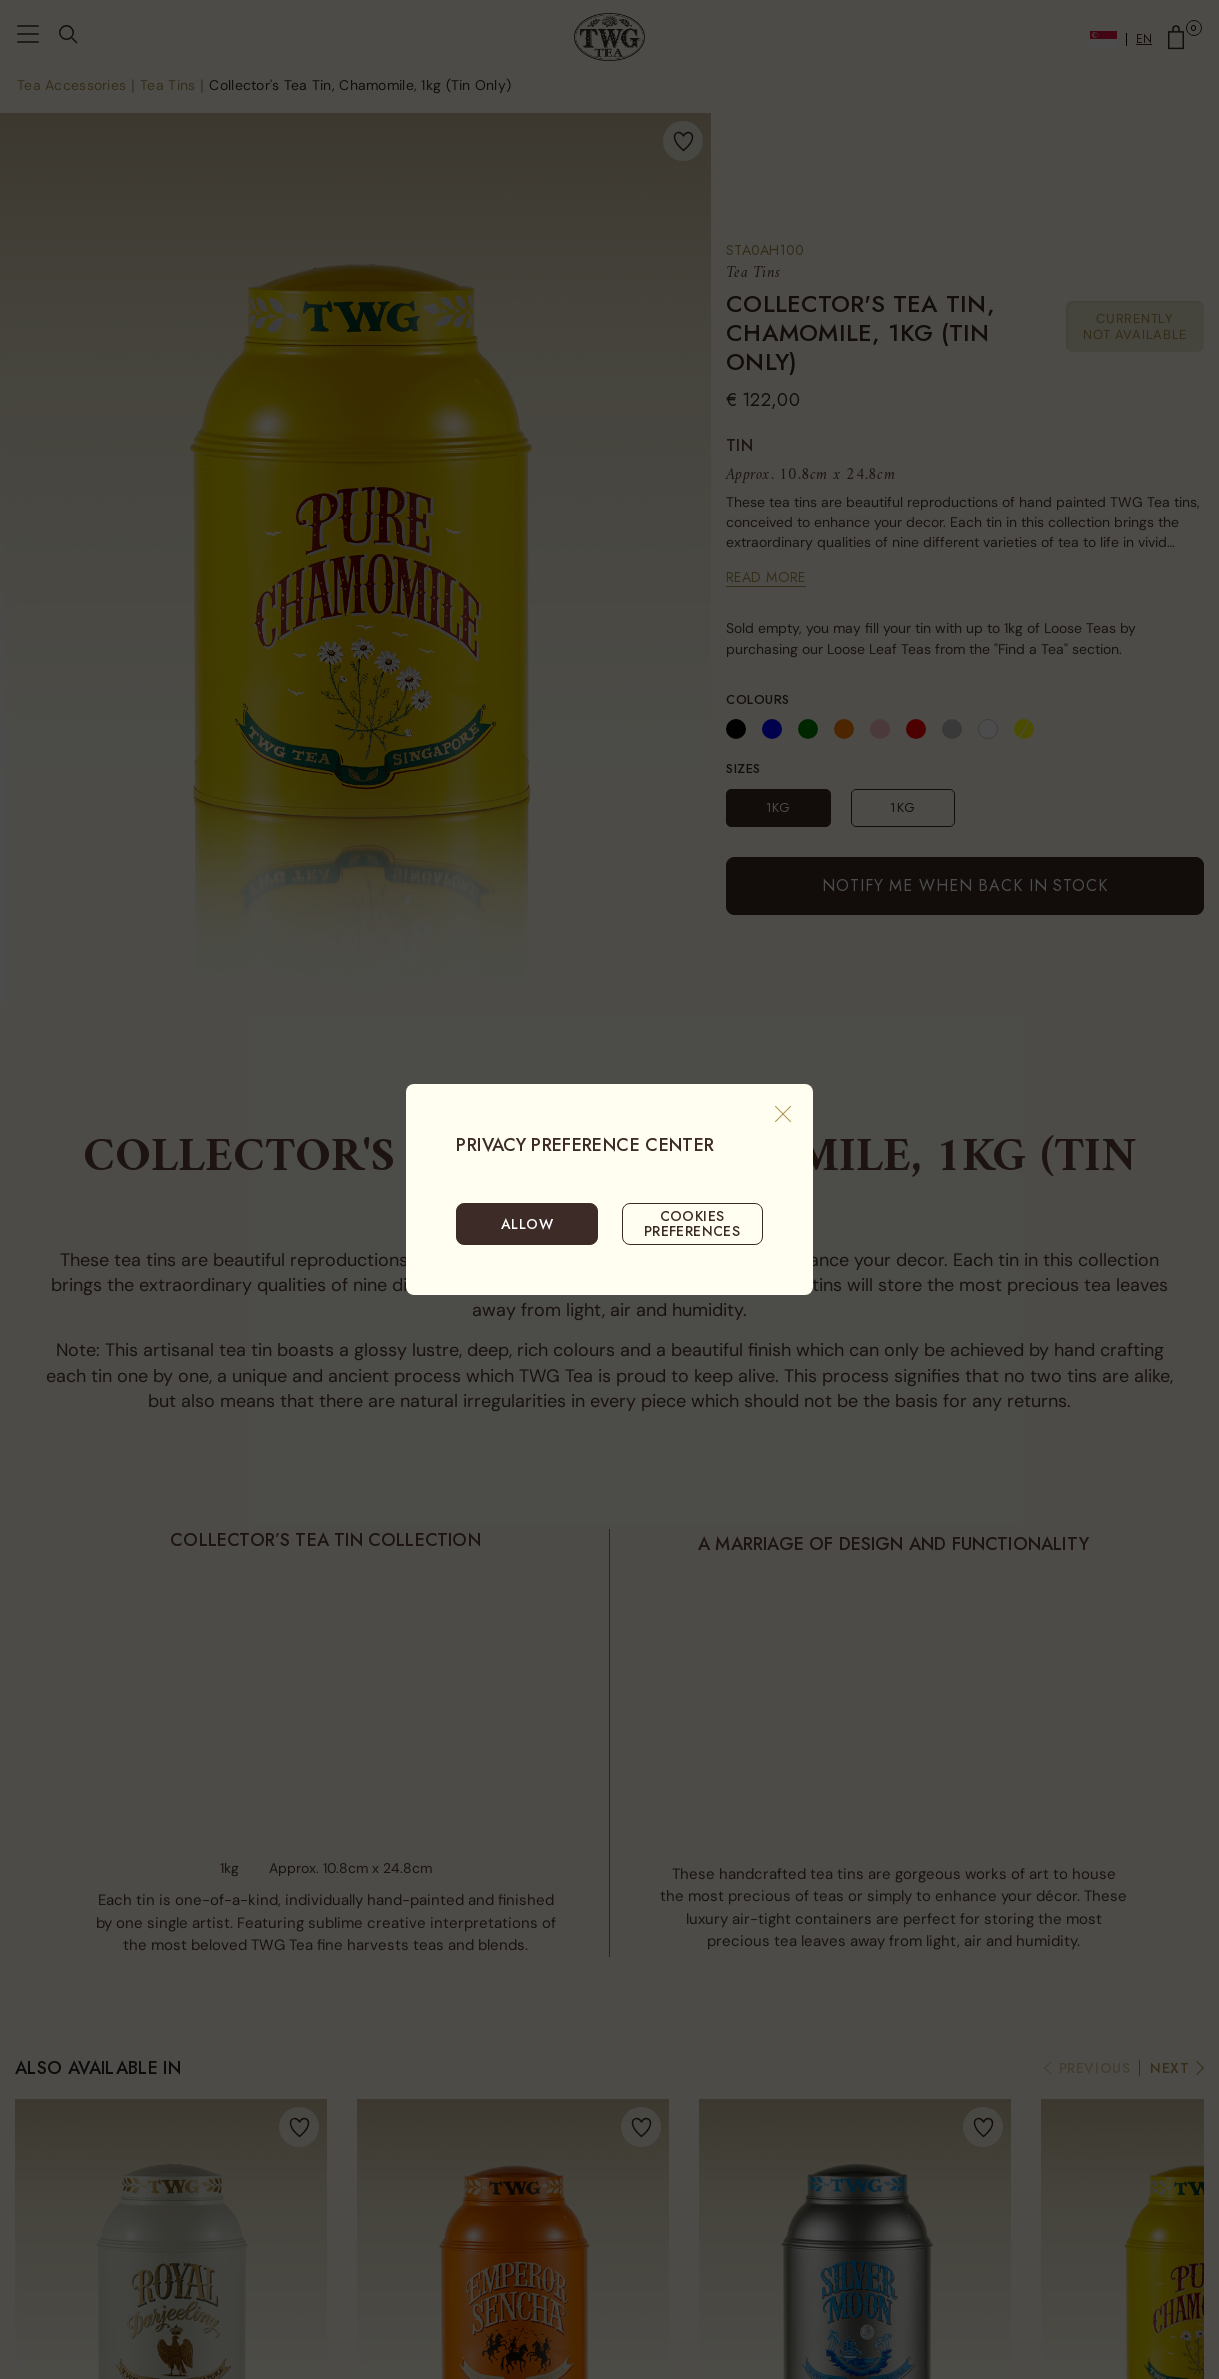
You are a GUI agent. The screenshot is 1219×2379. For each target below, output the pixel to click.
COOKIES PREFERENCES (692, 1223)
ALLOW (527, 1224)
